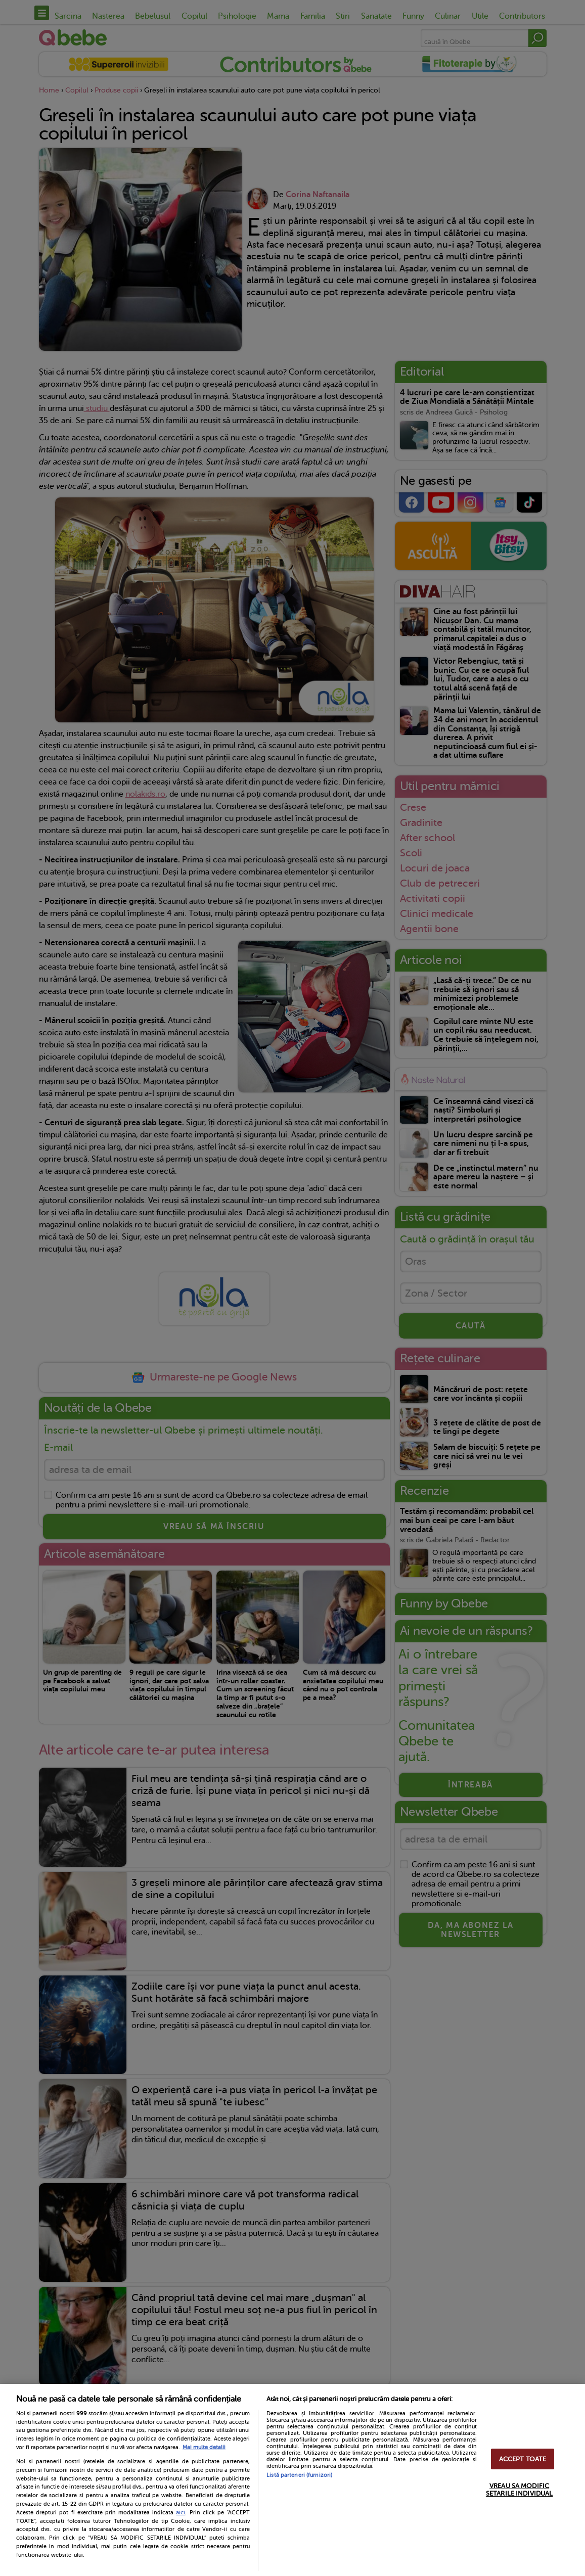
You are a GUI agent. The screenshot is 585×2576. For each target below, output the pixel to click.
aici (180, 2512)
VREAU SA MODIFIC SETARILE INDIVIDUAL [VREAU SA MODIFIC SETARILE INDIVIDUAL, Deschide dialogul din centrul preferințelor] (519, 2489)
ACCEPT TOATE (523, 2459)
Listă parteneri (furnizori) (299, 2475)
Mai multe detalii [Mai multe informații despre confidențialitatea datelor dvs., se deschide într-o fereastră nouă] (204, 2447)
